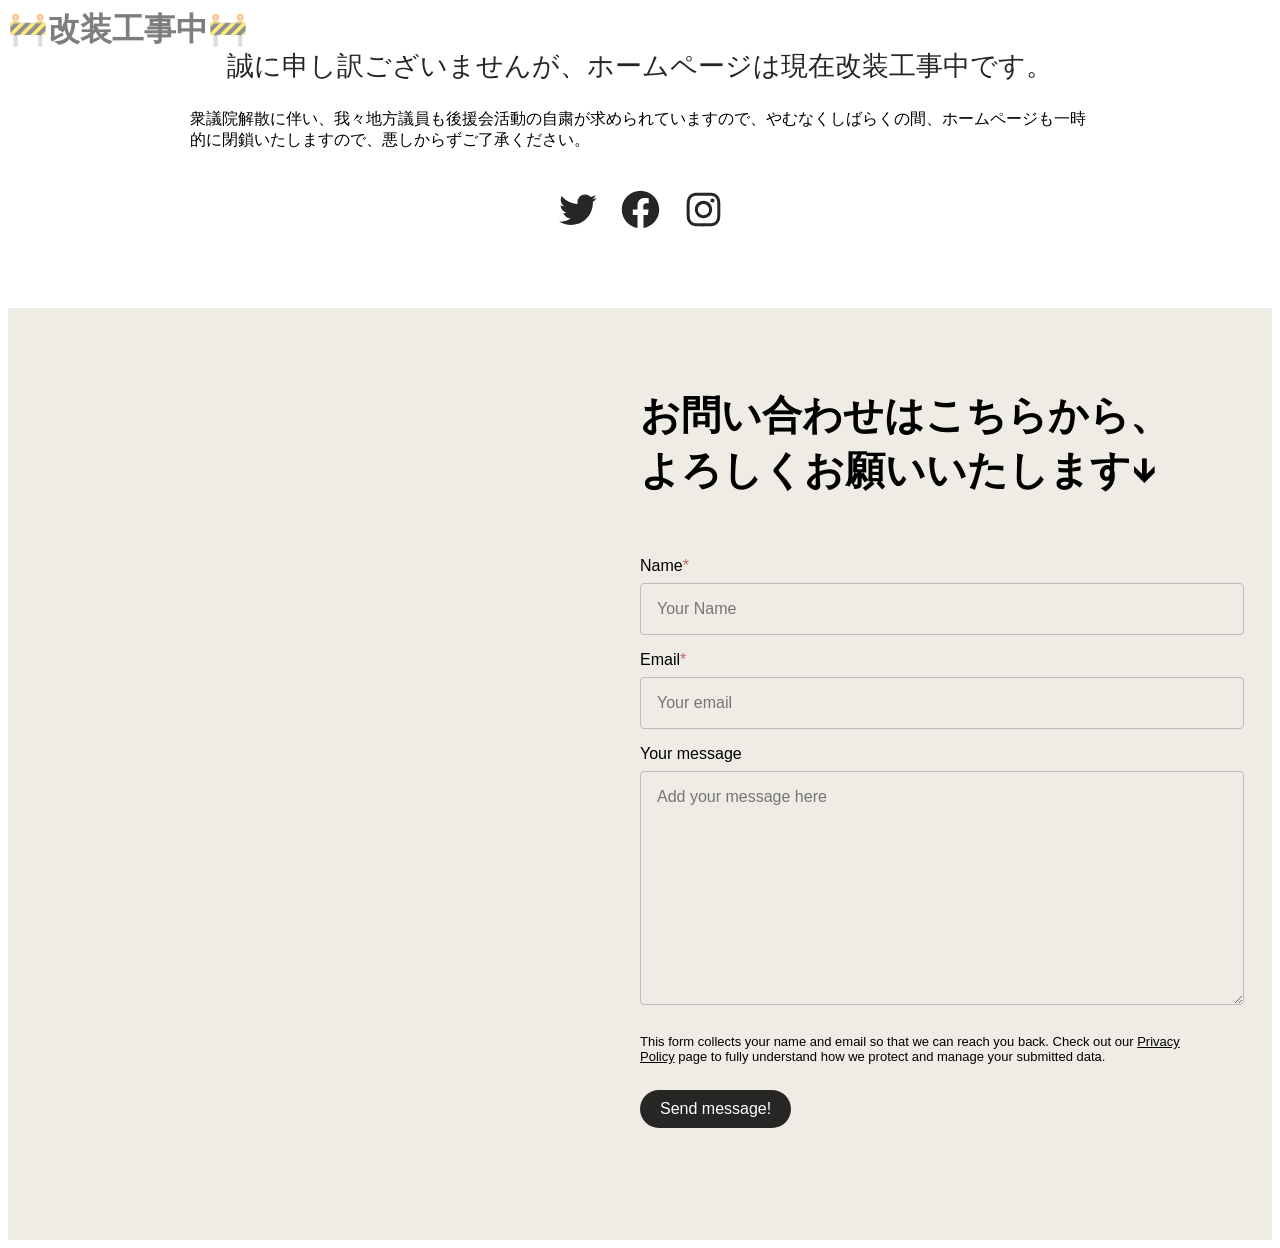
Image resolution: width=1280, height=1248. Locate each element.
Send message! (715, 1108)
